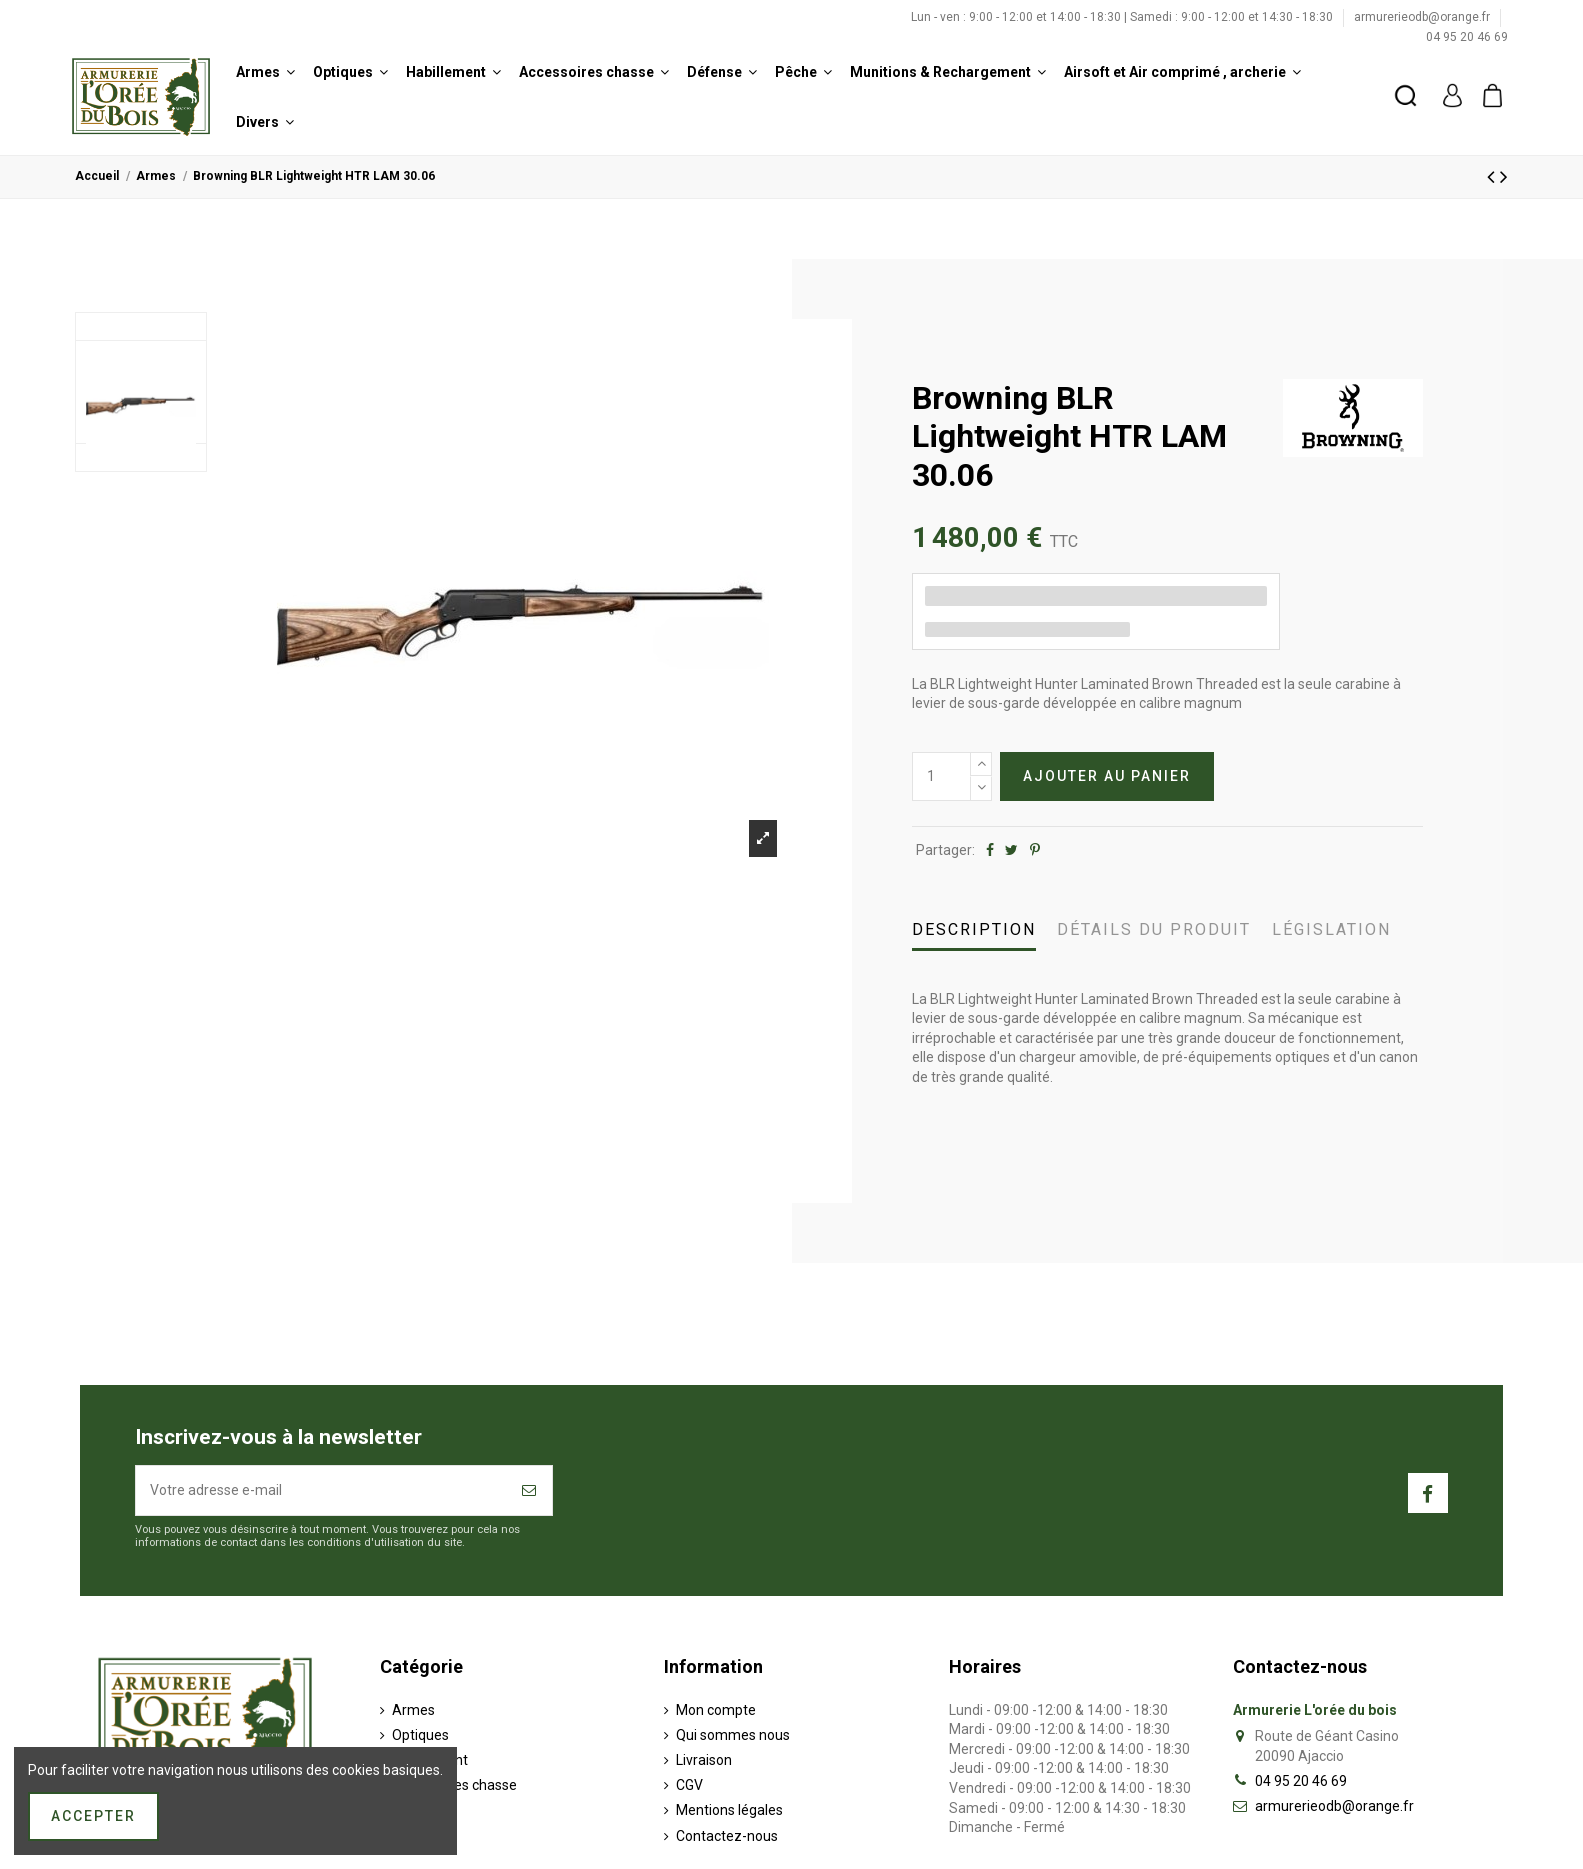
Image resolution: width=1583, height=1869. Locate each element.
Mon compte (716, 1710)
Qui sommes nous (733, 1735)
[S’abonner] (530, 1490)
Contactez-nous (727, 1836)
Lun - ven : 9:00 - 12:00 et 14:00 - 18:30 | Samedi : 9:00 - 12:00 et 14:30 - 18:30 (1123, 17)
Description (974, 929)
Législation (1331, 929)
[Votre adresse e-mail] (322, 1490)
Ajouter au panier (1107, 776)
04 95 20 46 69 (1467, 37)
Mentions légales (729, 1810)
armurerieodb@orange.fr (1423, 17)
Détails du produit (1154, 929)
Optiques (420, 1735)
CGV (689, 1785)
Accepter (93, 1816)
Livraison (704, 1760)
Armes (413, 1710)
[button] (265, 72)
